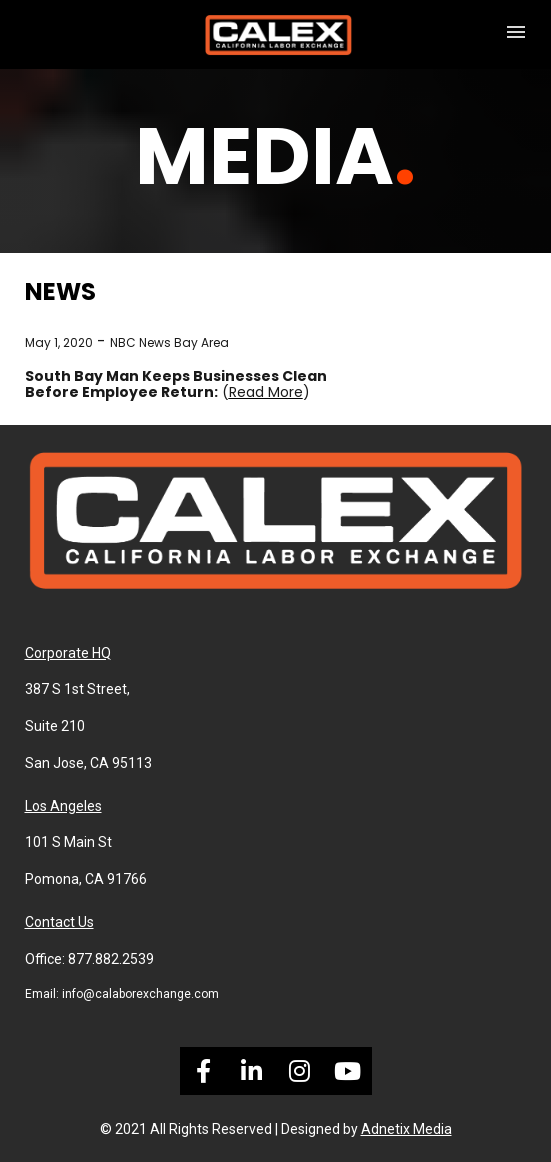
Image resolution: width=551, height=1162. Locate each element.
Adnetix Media (406, 1129)
